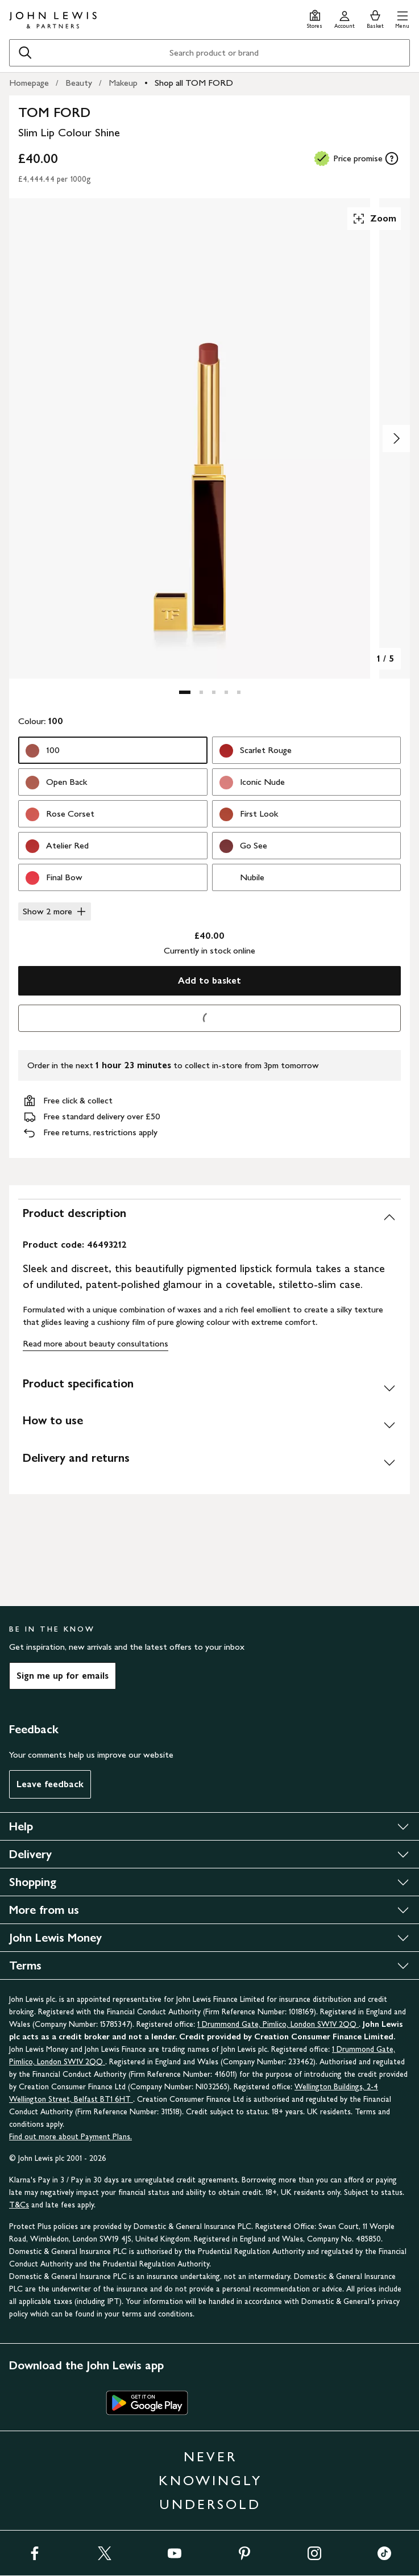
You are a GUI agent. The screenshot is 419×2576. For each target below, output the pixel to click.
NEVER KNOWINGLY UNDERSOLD (210, 2480)
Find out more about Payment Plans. (70, 2137)
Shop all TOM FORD (194, 82)
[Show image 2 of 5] (396, 438)
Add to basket (209, 980)
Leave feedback (50, 1784)
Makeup (123, 82)
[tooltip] (392, 158)
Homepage (29, 82)
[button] (402, 18)
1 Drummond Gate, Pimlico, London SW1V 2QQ (278, 2024)
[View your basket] (375, 18)
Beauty (78, 82)
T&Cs (19, 2205)
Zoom (374, 218)
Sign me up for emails (62, 1675)
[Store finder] (314, 18)
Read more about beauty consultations (95, 1343)
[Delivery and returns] (209, 1462)
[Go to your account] (344, 18)
